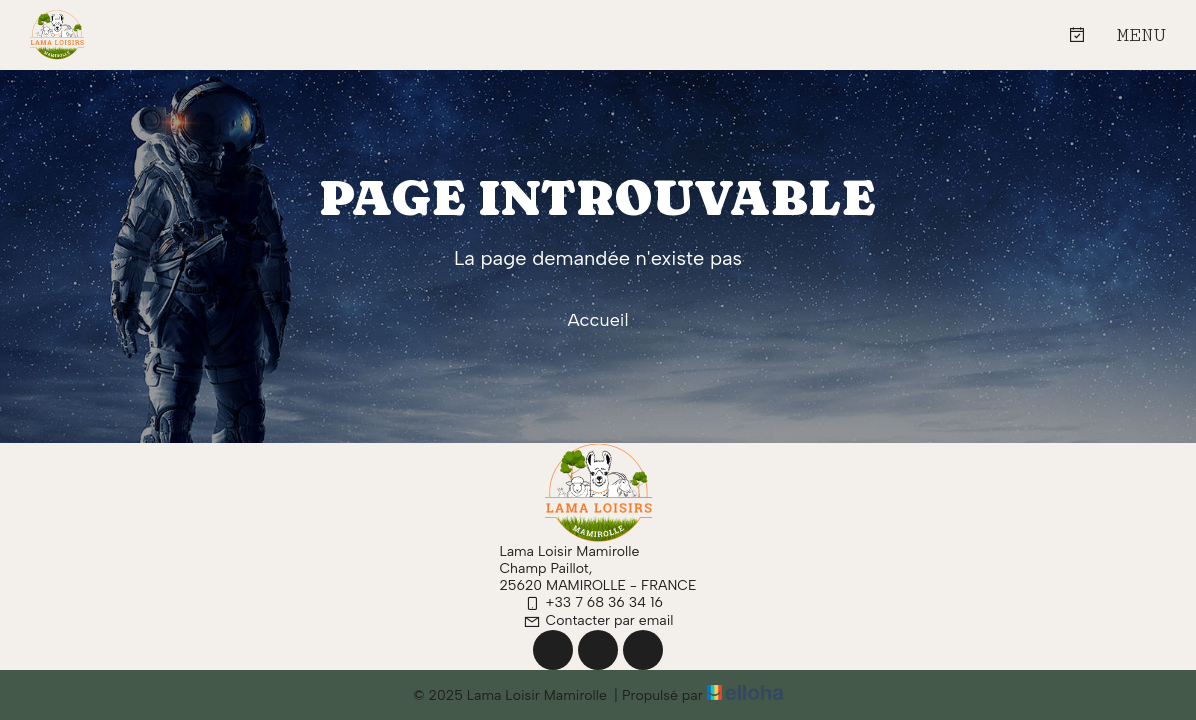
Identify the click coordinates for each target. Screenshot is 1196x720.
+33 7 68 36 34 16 (593, 602)
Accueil (597, 320)
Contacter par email (598, 620)
